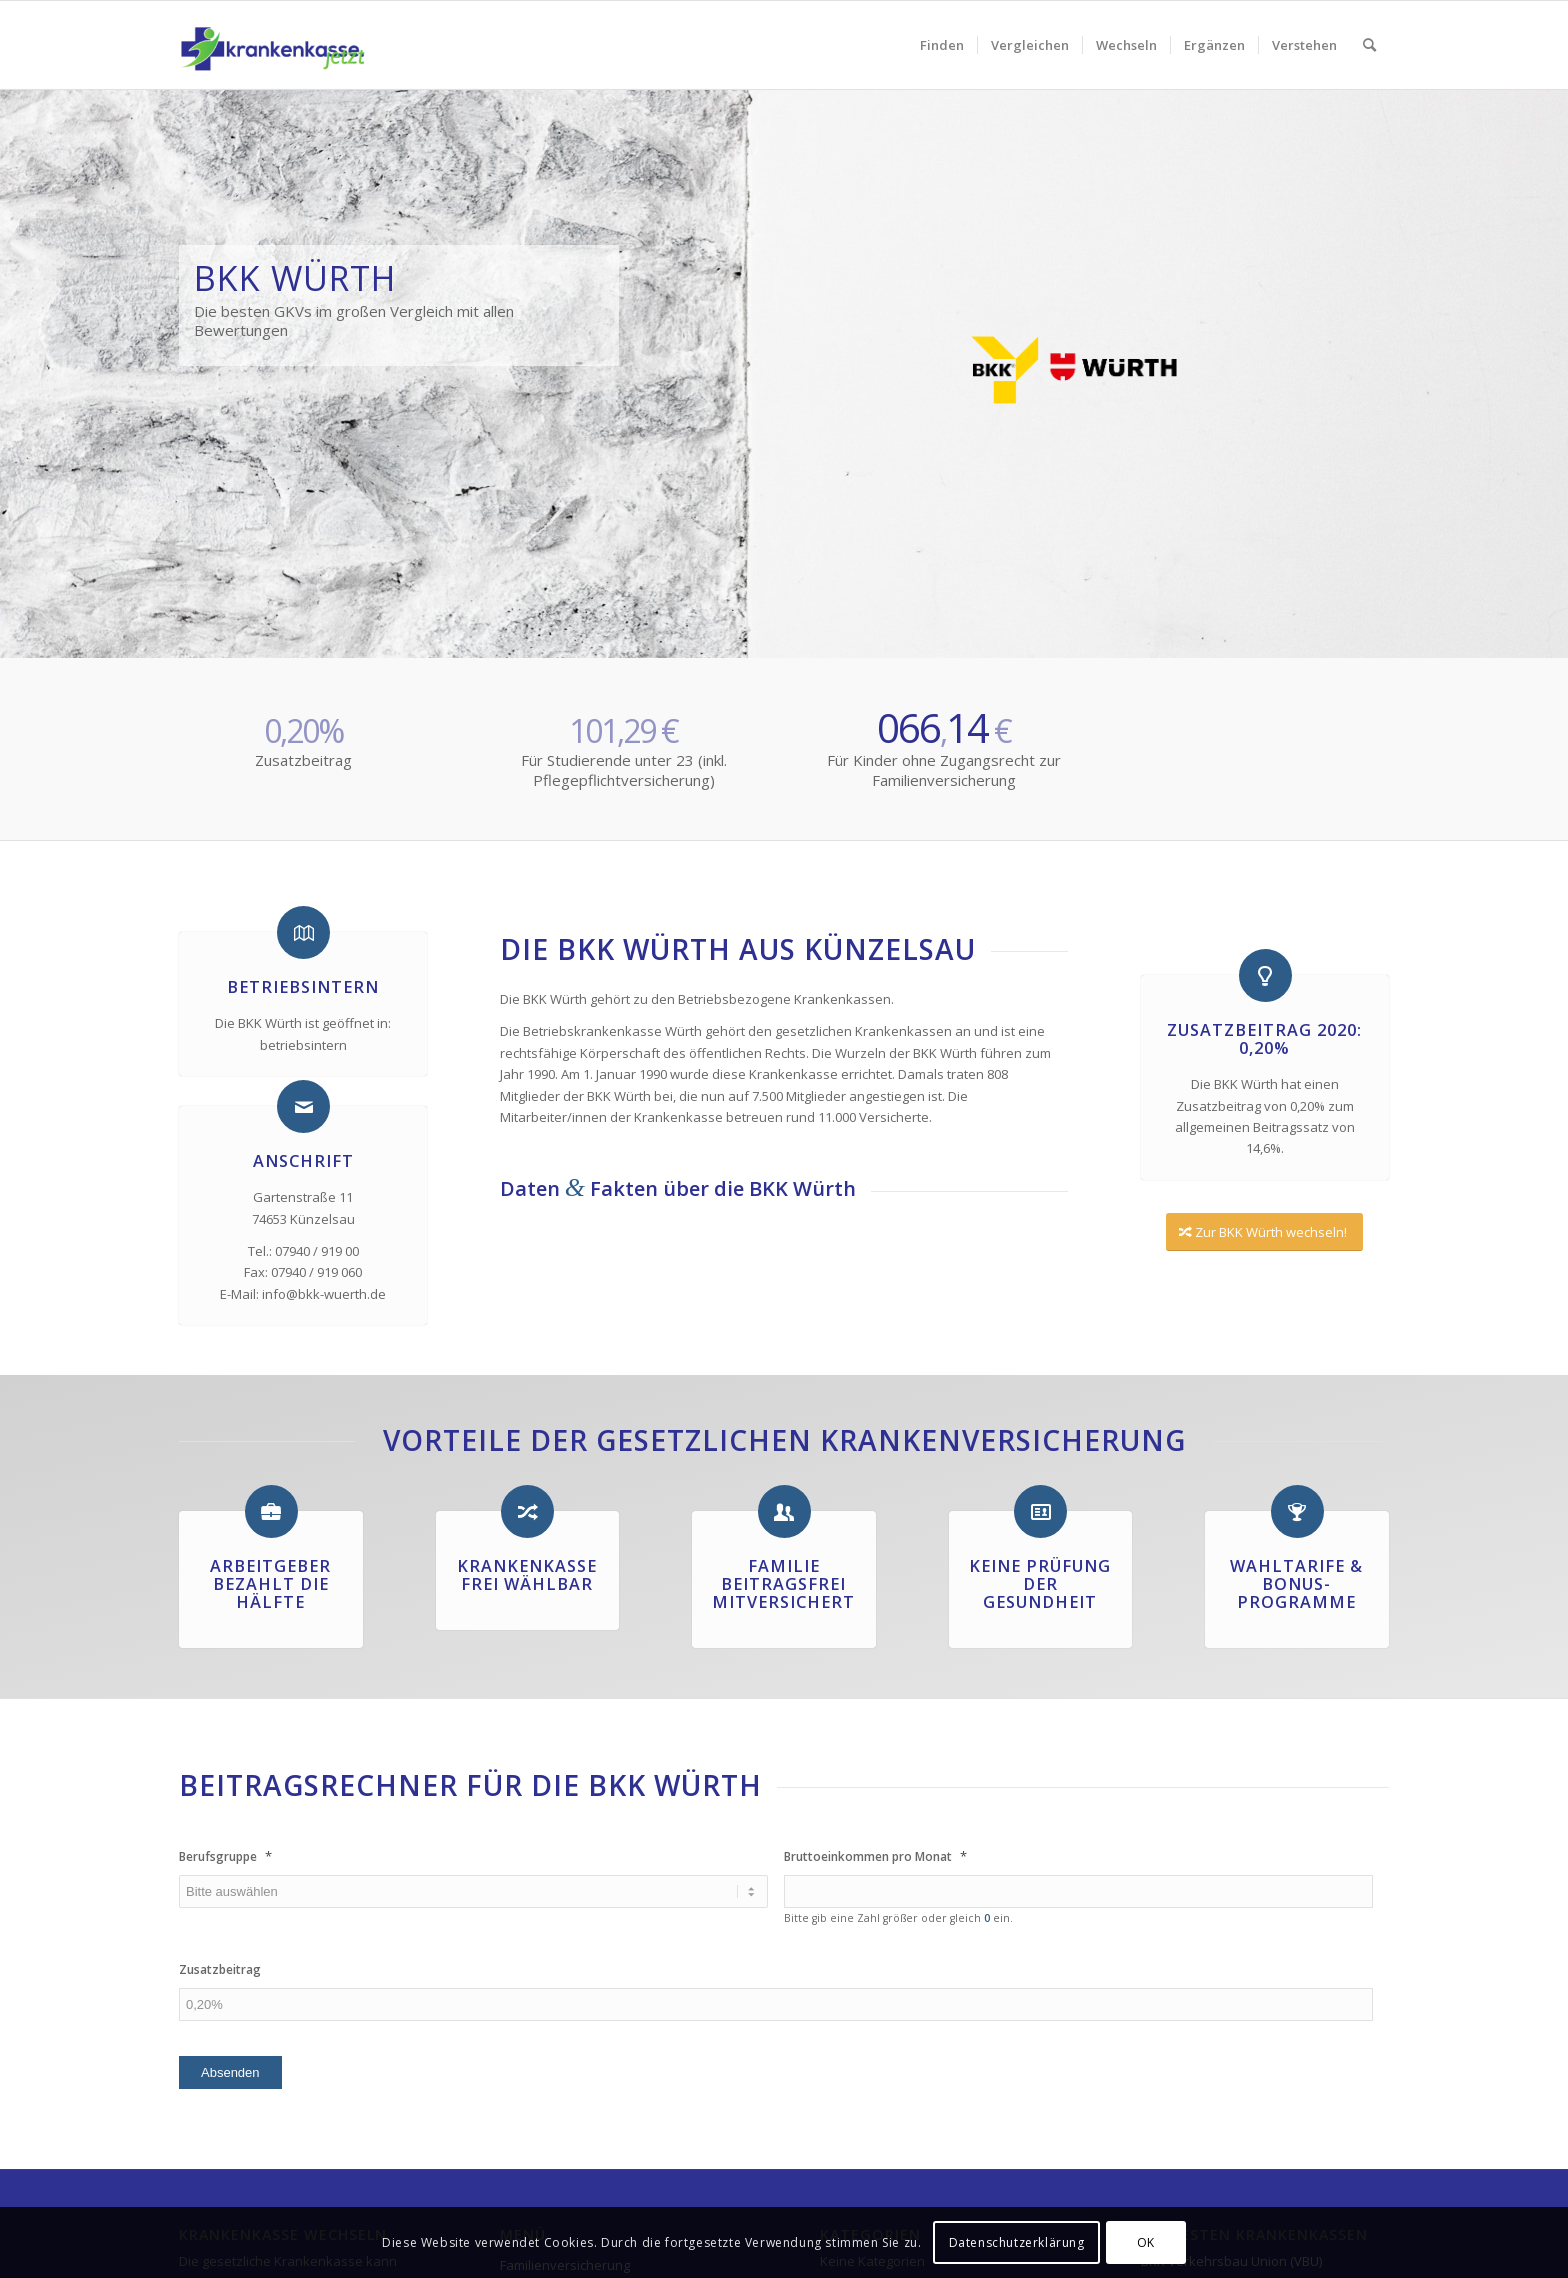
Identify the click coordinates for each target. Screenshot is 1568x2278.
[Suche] (1369, 45)
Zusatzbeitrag (220, 1970)
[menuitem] (942, 45)
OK (1146, 2242)
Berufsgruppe (225, 1856)
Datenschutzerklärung (1017, 2242)
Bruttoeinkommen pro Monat (875, 1856)
